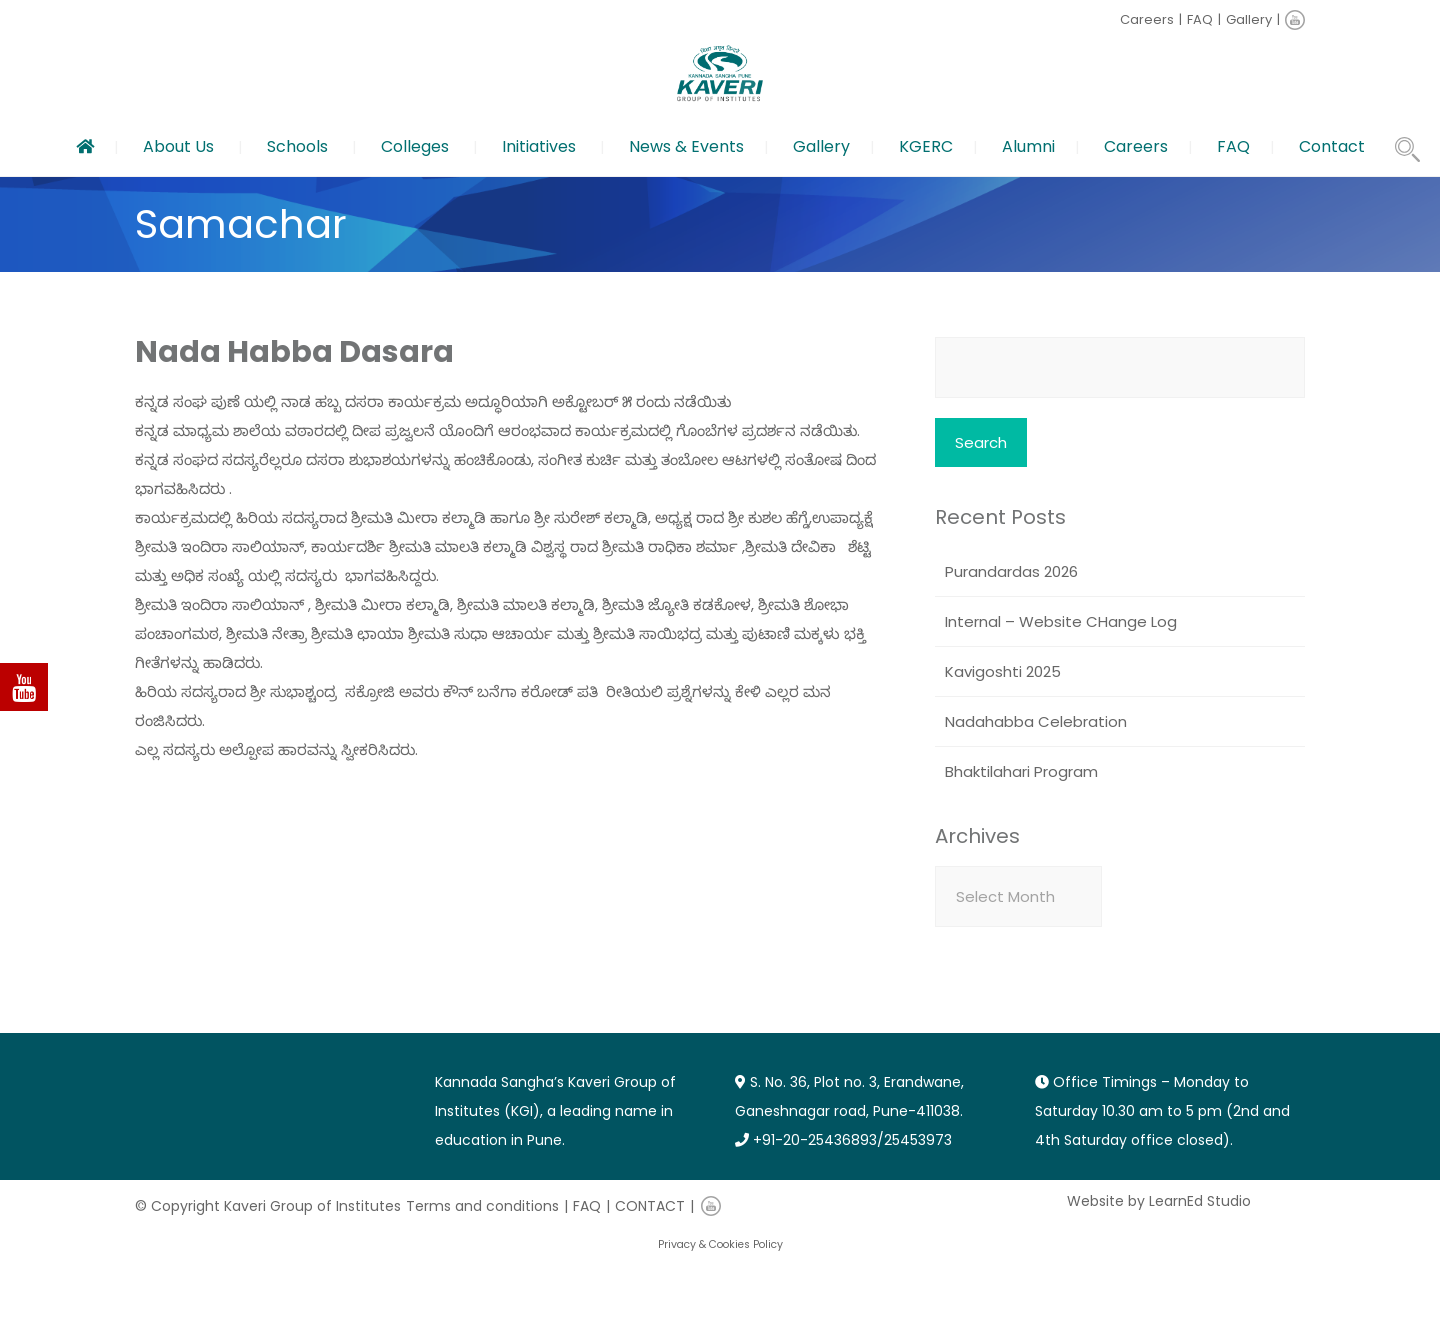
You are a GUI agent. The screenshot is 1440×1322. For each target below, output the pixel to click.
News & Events (686, 146)
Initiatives (539, 146)
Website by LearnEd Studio (1159, 1201)
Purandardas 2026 (1011, 571)
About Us (178, 146)
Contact (1332, 146)
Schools (297, 146)
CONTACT (650, 1206)
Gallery (1249, 19)
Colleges (415, 146)
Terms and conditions (482, 1206)
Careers (1147, 19)
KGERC (926, 146)
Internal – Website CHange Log (1061, 621)
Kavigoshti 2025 (1003, 671)
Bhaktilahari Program (1021, 771)
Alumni (1028, 146)
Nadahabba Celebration (1036, 721)
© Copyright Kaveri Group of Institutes (268, 1206)
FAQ (1200, 19)
